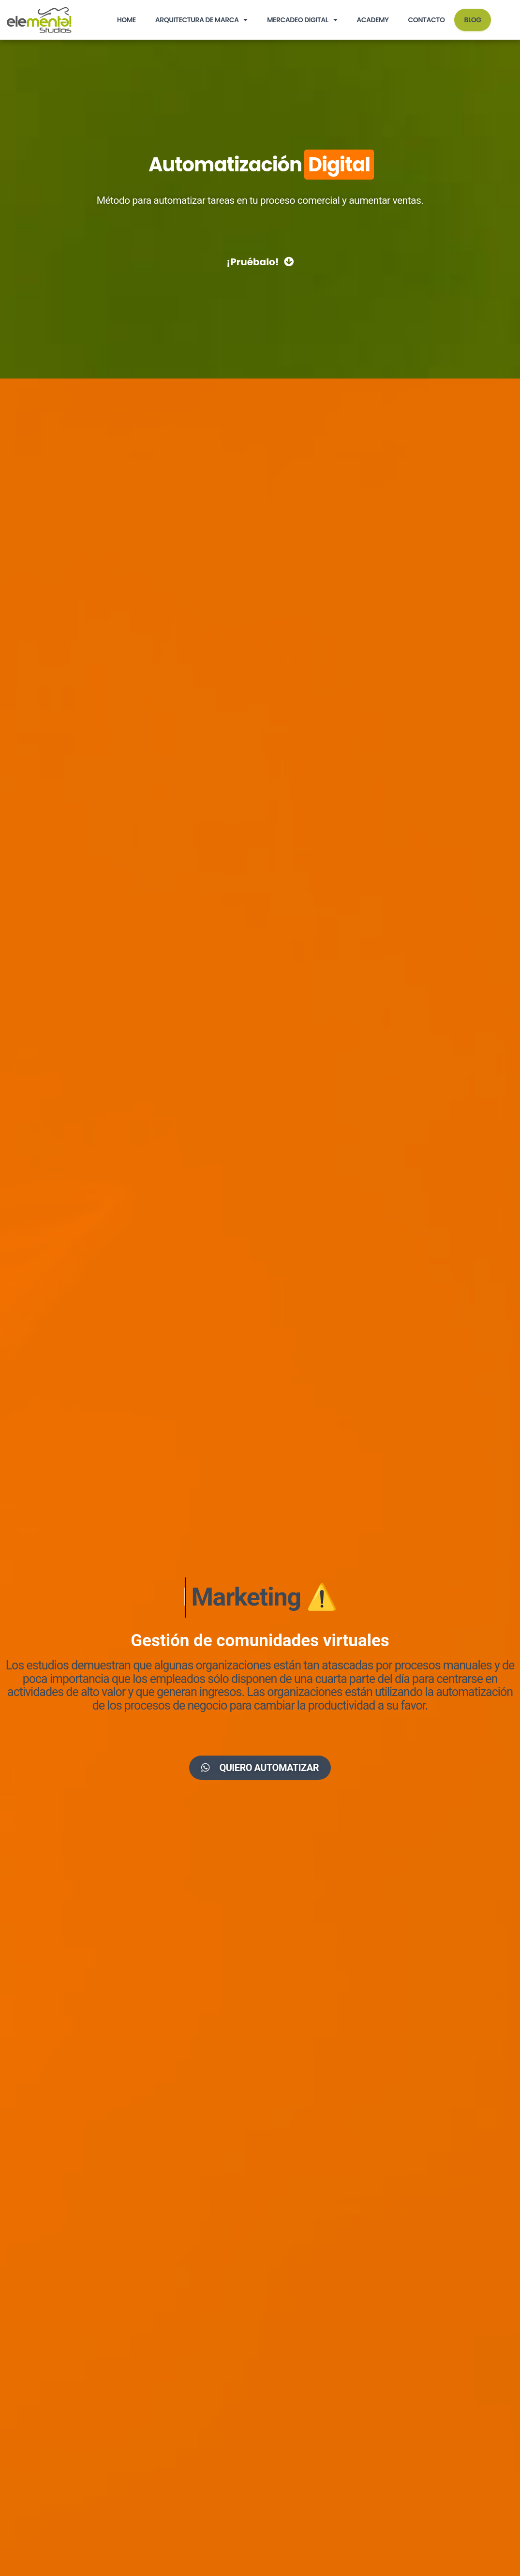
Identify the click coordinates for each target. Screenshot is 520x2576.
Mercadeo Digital (302, 20)
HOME (126, 20)
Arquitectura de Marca (201, 20)
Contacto (426, 20)
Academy (372, 20)
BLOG (472, 20)
